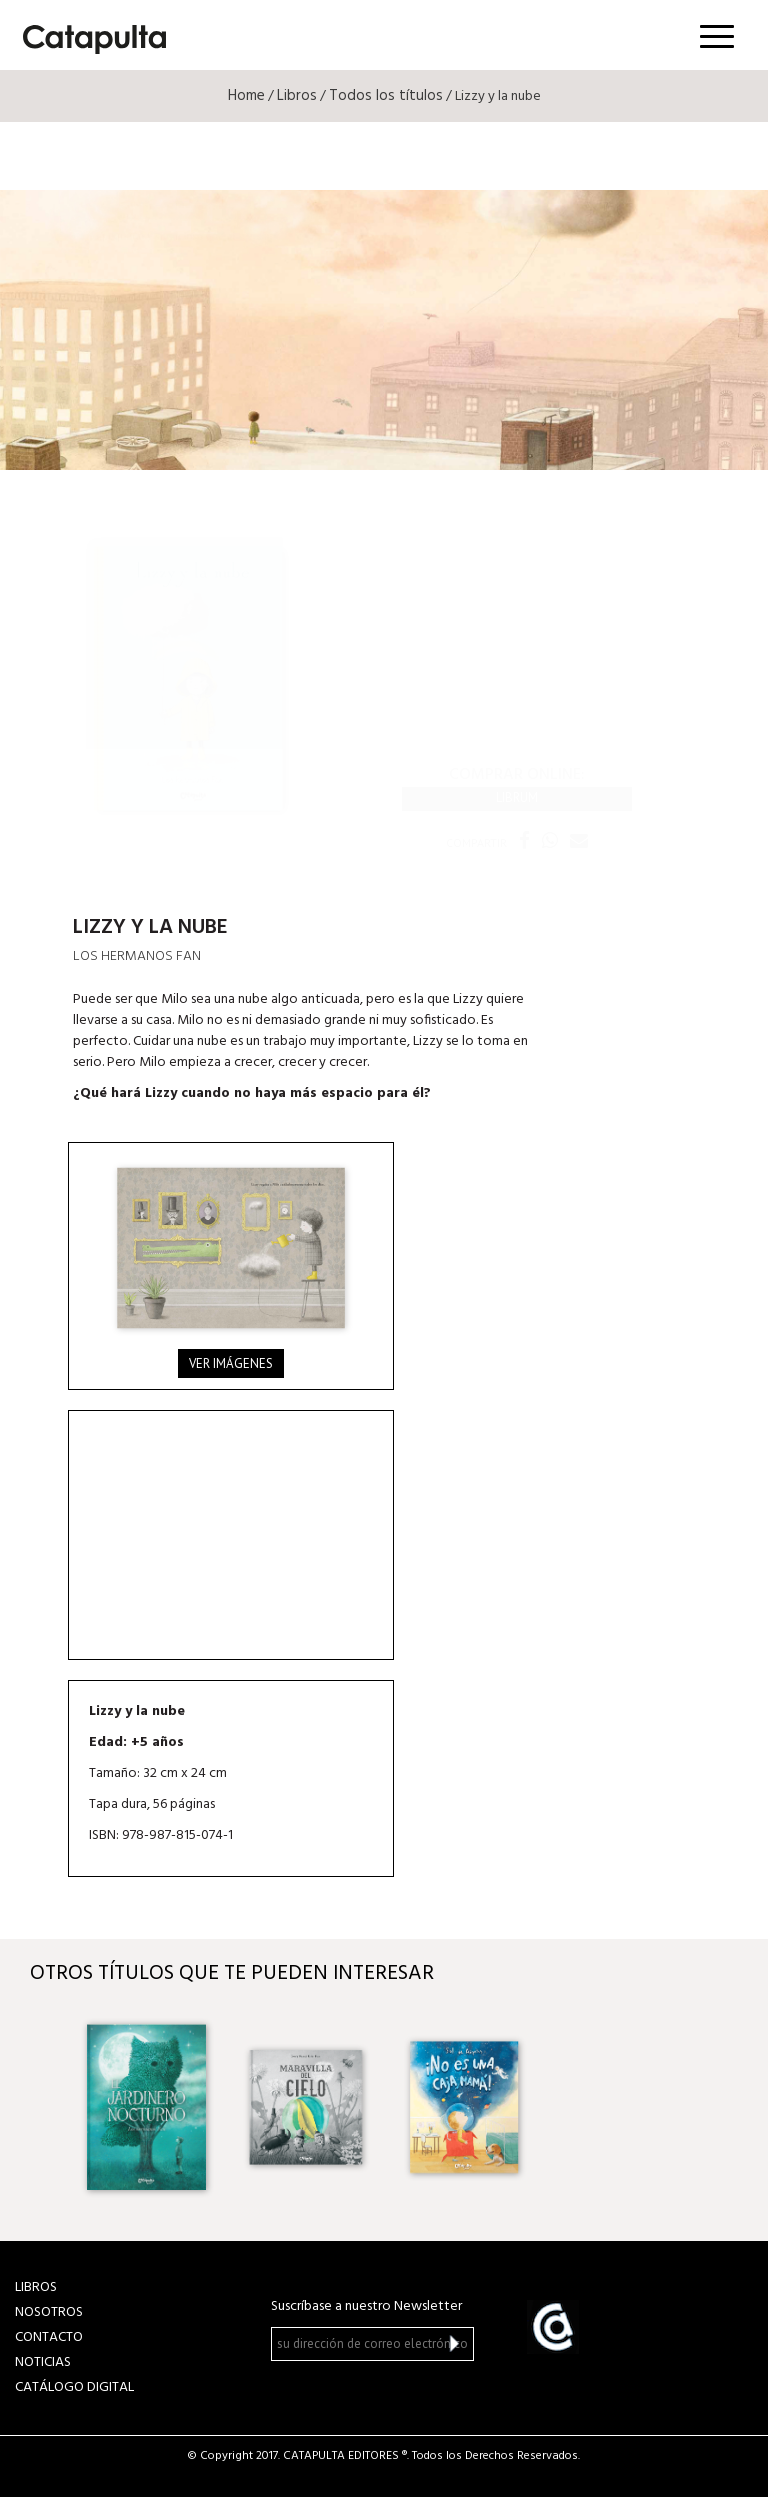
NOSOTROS (49, 2312)
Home (246, 96)
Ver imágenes (231, 1363)
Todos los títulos (386, 96)
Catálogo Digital (74, 2387)
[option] (146, 2107)
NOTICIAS (43, 2362)
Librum (517, 797)
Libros (297, 96)
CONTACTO (49, 2337)
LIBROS (36, 2287)
